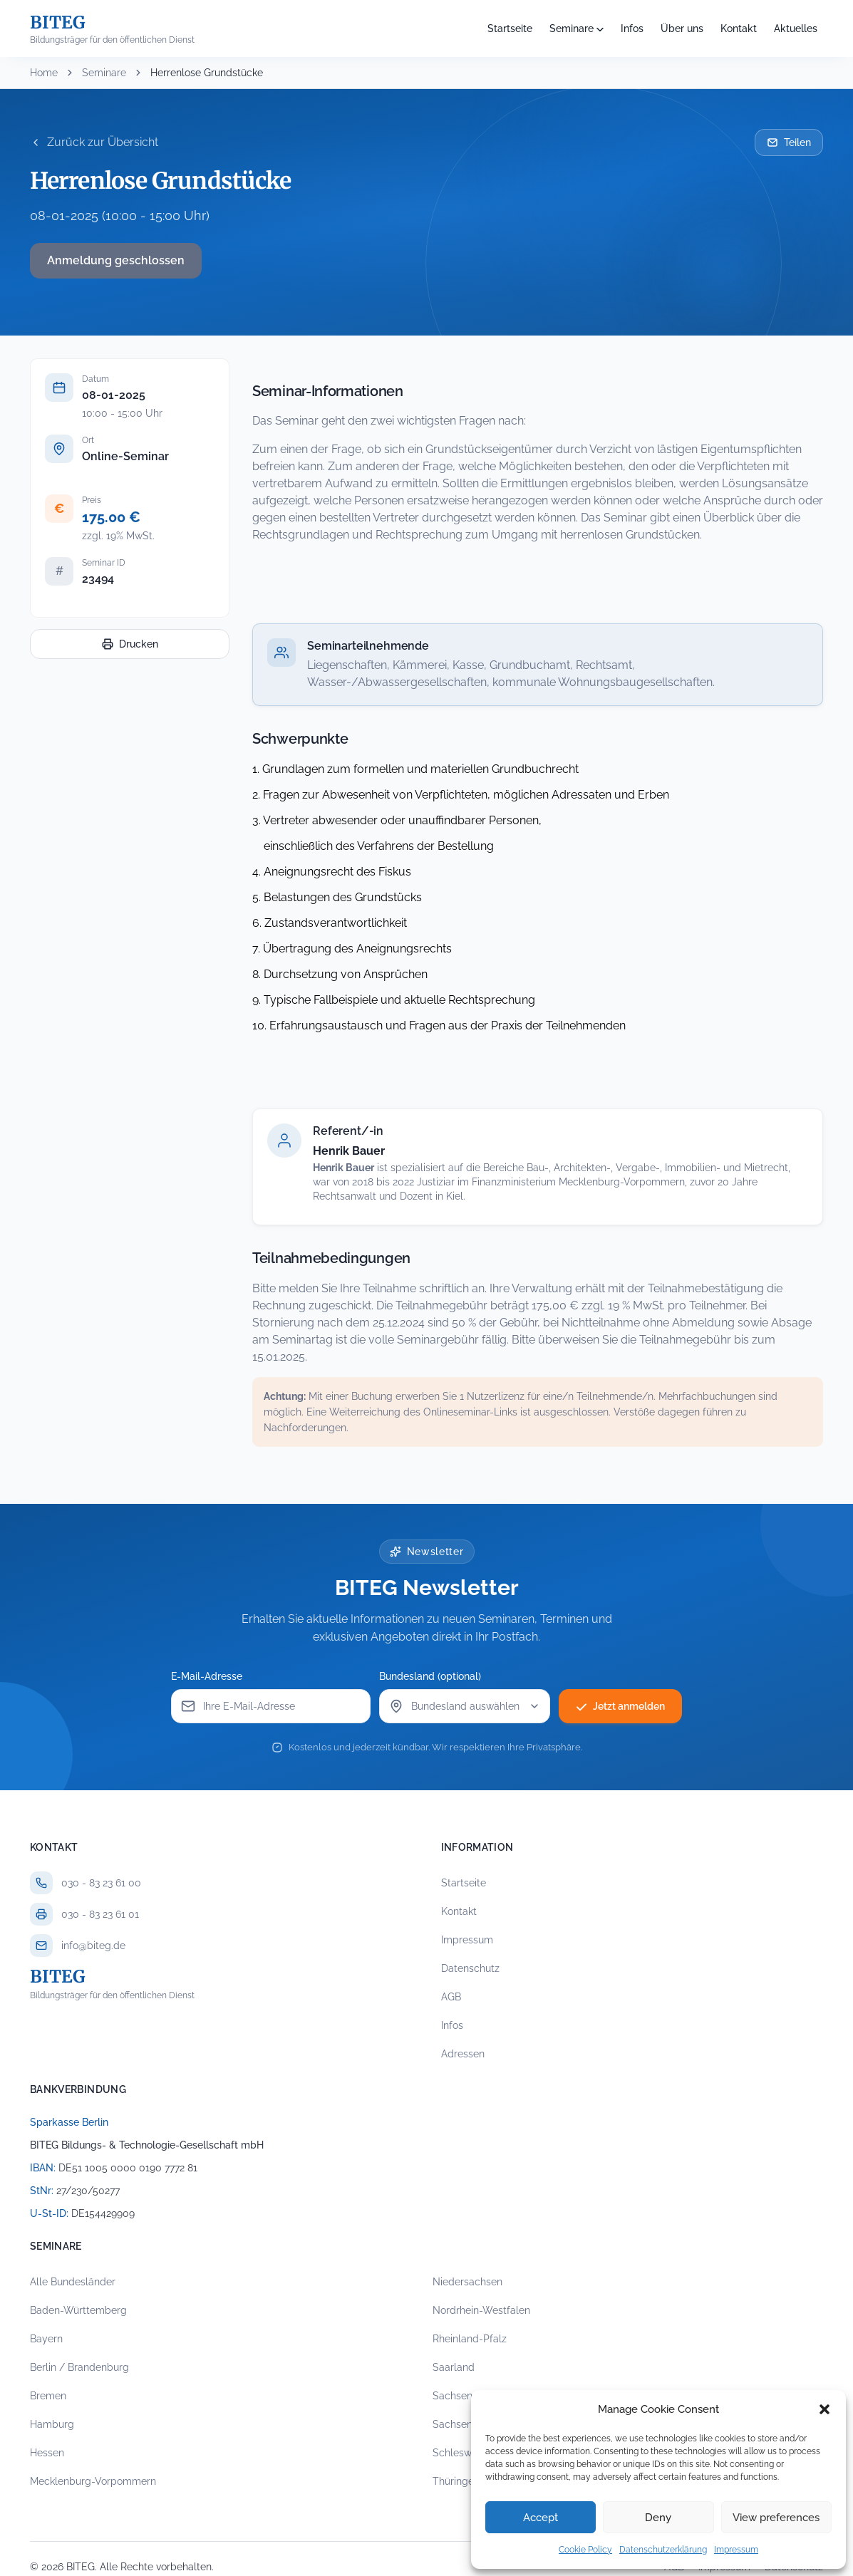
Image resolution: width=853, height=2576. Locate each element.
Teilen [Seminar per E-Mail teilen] (789, 142)
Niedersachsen (467, 2281)
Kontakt (738, 28)
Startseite (509, 28)
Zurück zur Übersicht (94, 142)
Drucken (130, 644)
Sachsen (452, 2395)
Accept (540, 2517)
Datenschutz (470, 1968)
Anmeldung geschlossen (116, 260)
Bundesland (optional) (430, 1676)
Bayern (46, 2338)
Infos (632, 28)
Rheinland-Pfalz (470, 2338)
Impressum (736, 2550)
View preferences (776, 2517)
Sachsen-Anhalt (470, 2424)
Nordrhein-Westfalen (481, 2310)
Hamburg (52, 2424)
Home (44, 72)
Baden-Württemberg (78, 2310)
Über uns (682, 28)
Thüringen (456, 2481)
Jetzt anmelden (620, 1706)
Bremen (48, 2395)
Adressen (463, 2054)
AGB (451, 1997)
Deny (658, 2517)
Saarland (454, 2367)
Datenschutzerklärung (663, 2550)
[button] (824, 2409)
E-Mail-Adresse (206, 1676)
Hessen (47, 2452)
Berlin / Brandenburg (79, 2367)
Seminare (571, 28)
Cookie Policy (585, 2550)
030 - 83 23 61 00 (101, 1883)
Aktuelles (795, 28)
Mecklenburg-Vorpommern (93, 2481)
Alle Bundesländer (72, 2281)
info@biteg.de (93, 1945)
